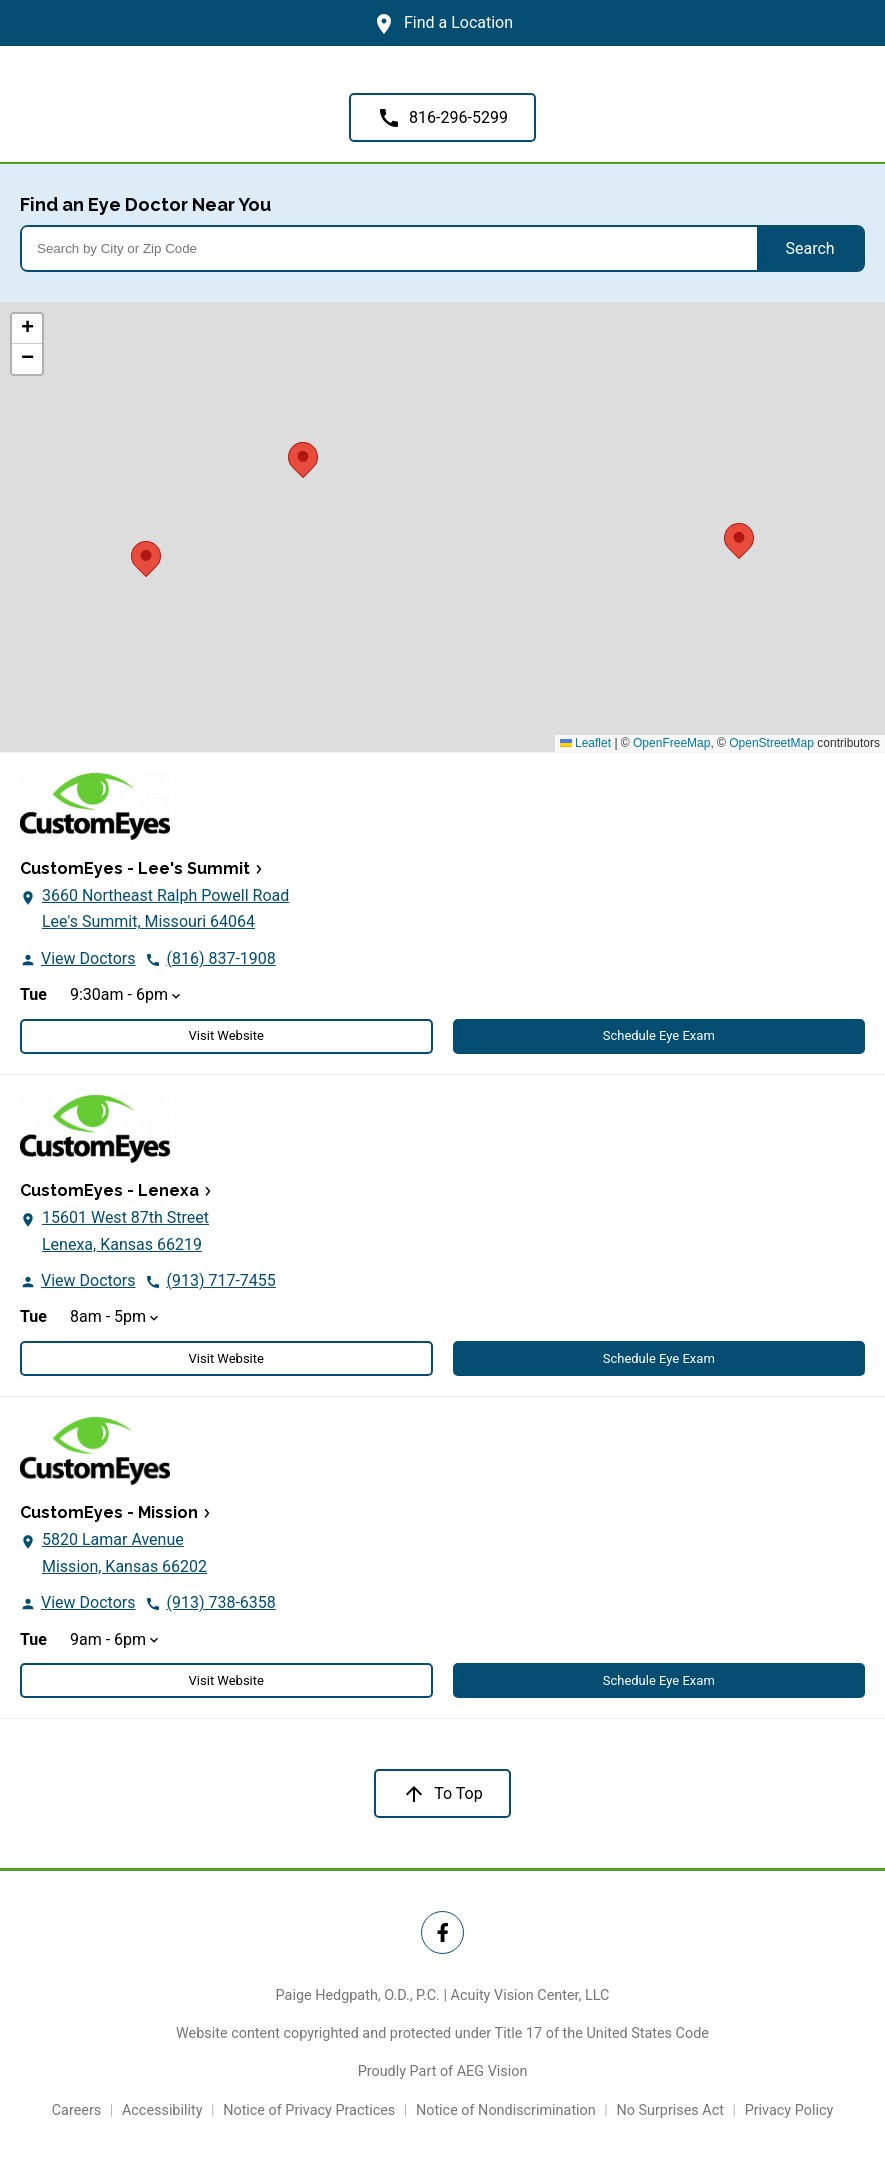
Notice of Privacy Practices (309, 2110)
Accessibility (162, 2110)
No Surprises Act (670, 2110)
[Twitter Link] (442, 1932)
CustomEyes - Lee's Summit (135, 868)
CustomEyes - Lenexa (109, 1190)
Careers (77, 2110)
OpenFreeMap (671, 743)
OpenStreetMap (771, 743)
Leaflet (585, 743)
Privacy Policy (789, 2110)
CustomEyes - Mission (109, 1512)
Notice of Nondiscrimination (506, 2110)
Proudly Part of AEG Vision (443, 2071)
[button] (739, 538)
